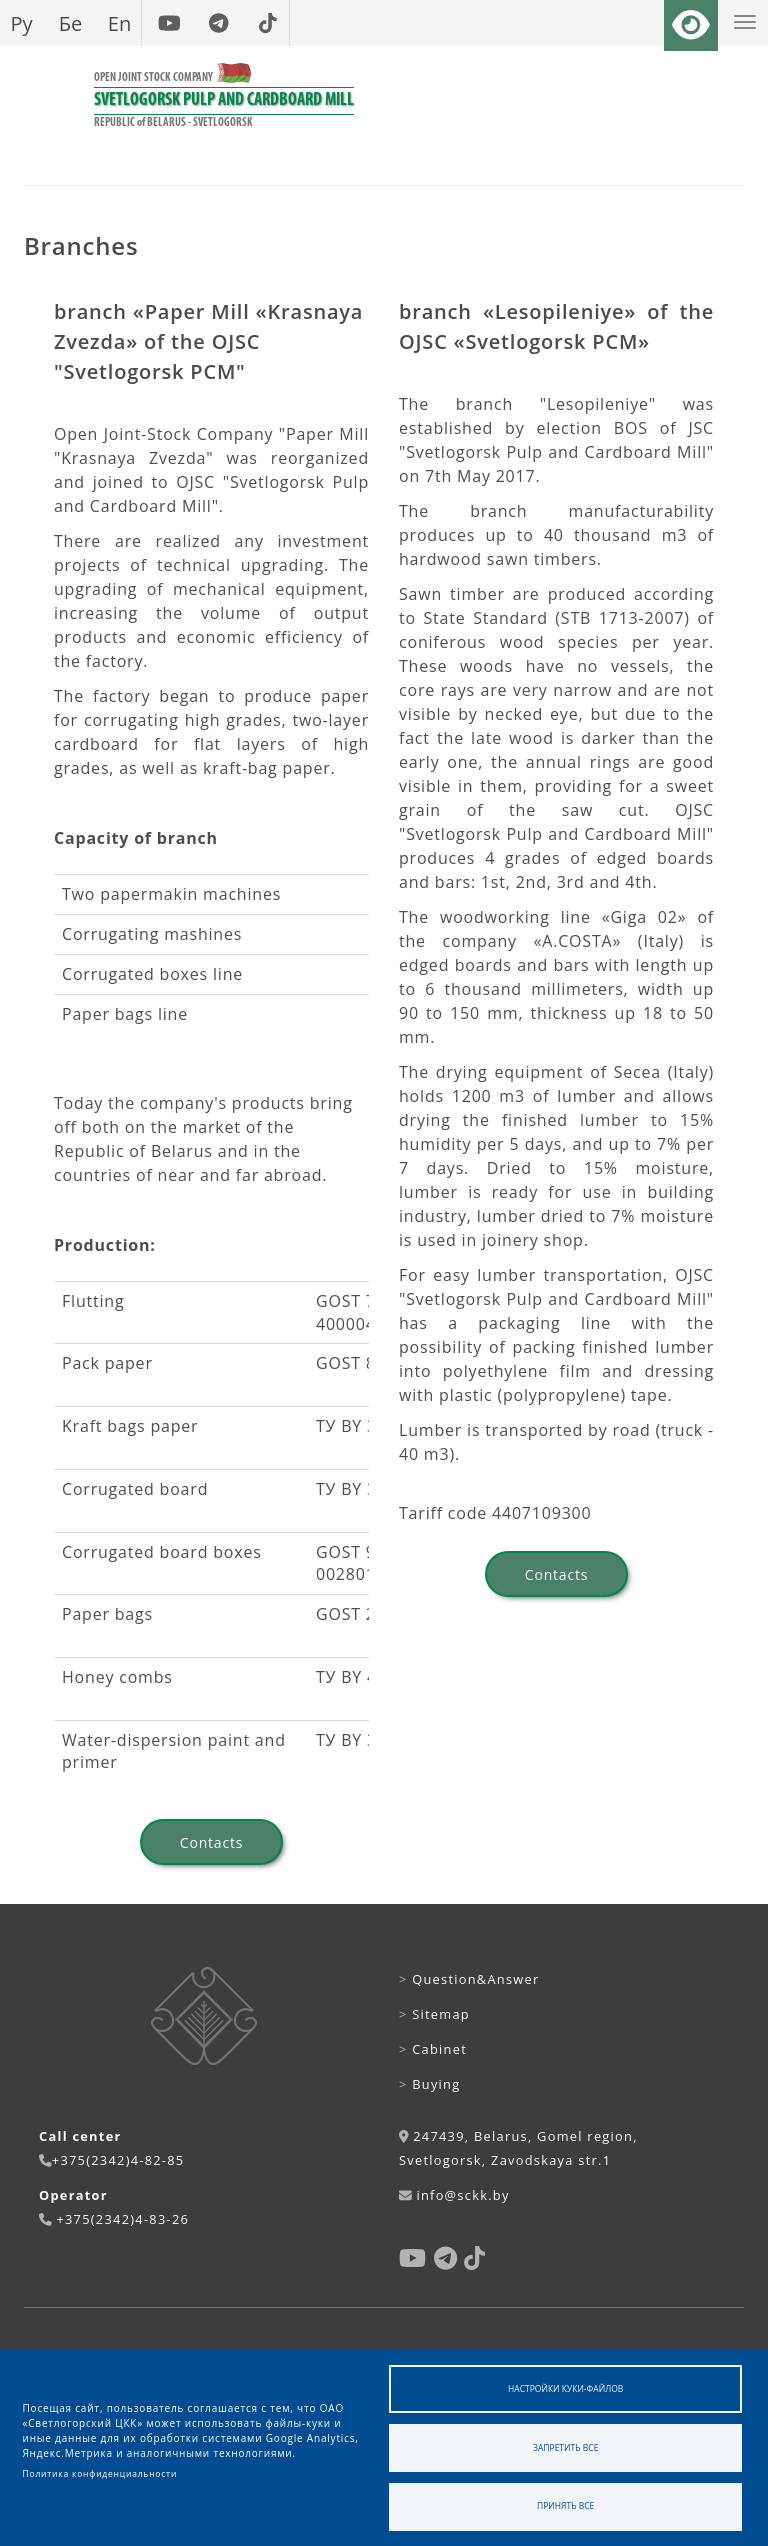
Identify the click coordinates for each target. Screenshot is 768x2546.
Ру (21, 23)
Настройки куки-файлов (565, 2388)
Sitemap (434, 2014)
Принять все (565, 2505)
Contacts (211, 1842)
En (120, 23)
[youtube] (169, 23)
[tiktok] (267, 23)
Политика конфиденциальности (100, 2473)
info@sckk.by (462, 2195)
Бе (71, 23)
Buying (429, 2084)
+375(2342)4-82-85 (118, 2160)
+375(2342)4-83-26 (122, 2219)
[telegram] (218, 23)
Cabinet (433, 2049)
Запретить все (565, 2447)
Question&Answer (469, 1979)
